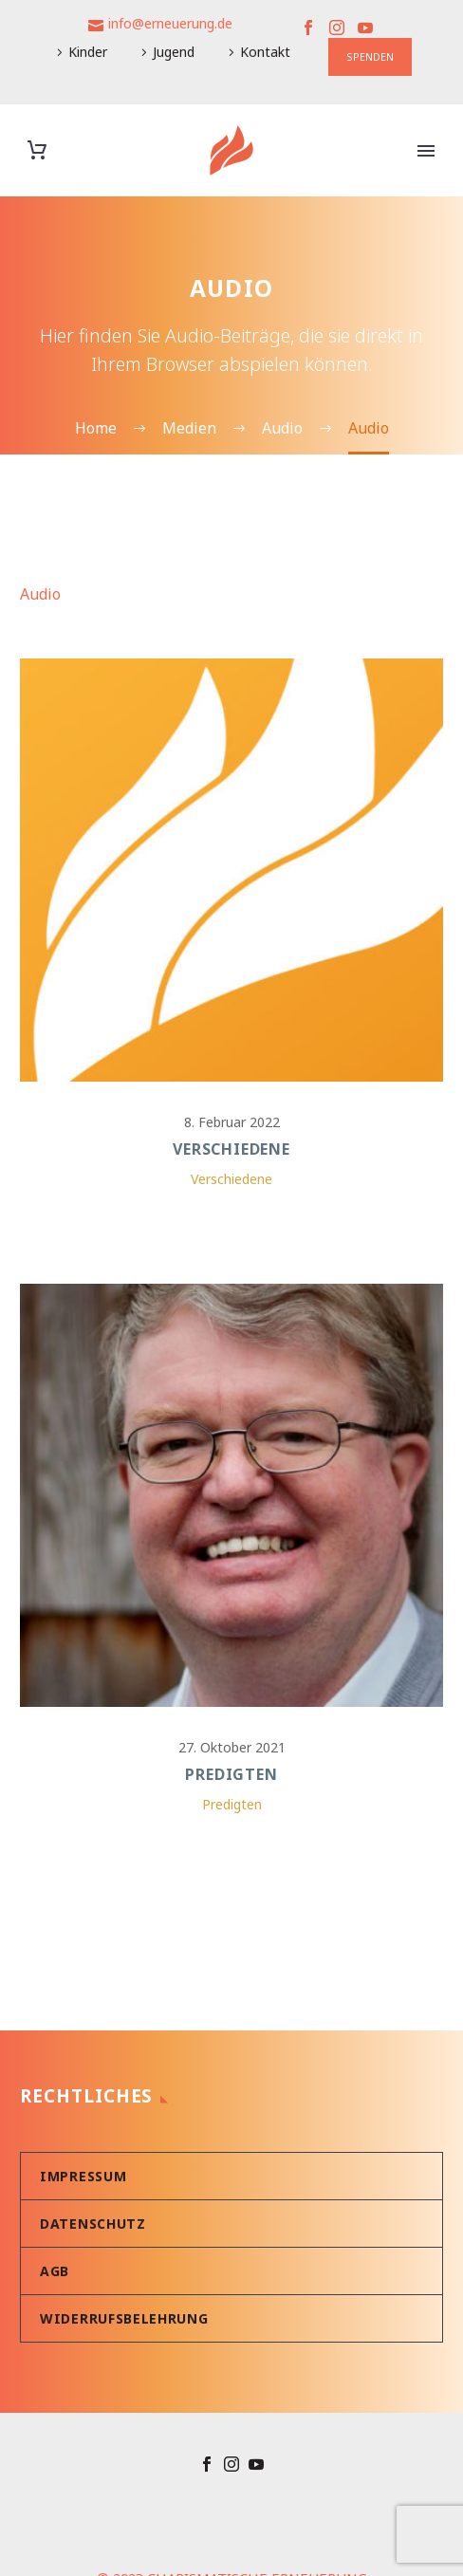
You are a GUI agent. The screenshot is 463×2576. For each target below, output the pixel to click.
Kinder (87, 52)
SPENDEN (370, 56)
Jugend (173, 52)
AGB (54, 2219)
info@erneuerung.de (170, 23)
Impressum (83, 2124)
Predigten (231, 1748)
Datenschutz (93, 2171)
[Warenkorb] (37, 150)
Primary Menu (426, 151)
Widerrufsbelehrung (124, 2266)
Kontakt (265, 52)
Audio (40, 594)
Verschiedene (231, 1149)
